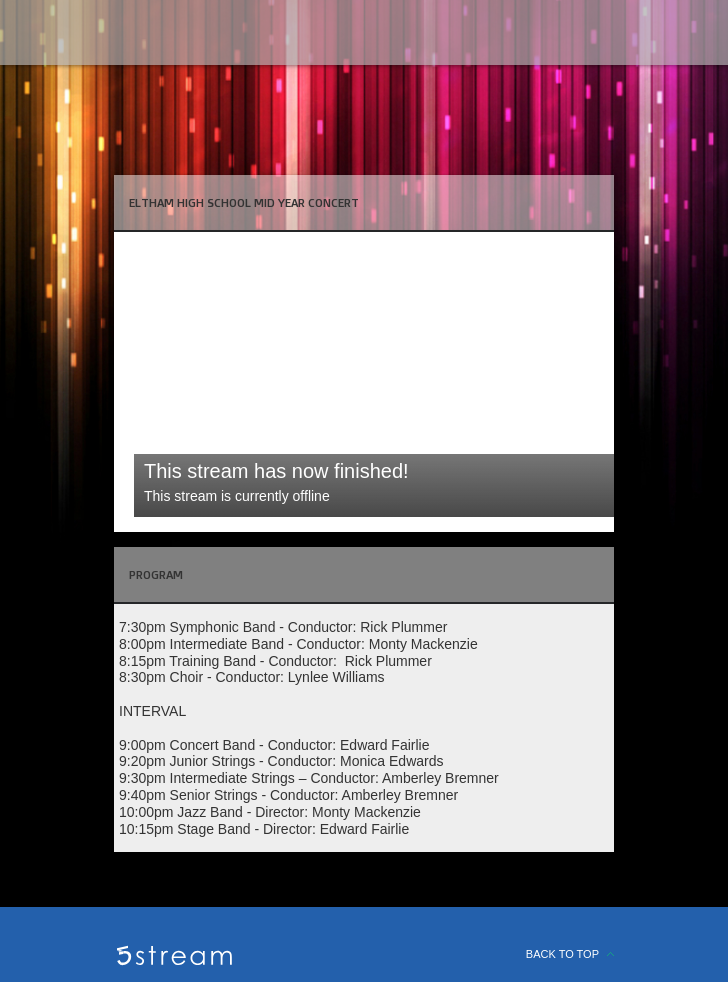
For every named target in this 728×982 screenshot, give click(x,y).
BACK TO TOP (562, 954)
